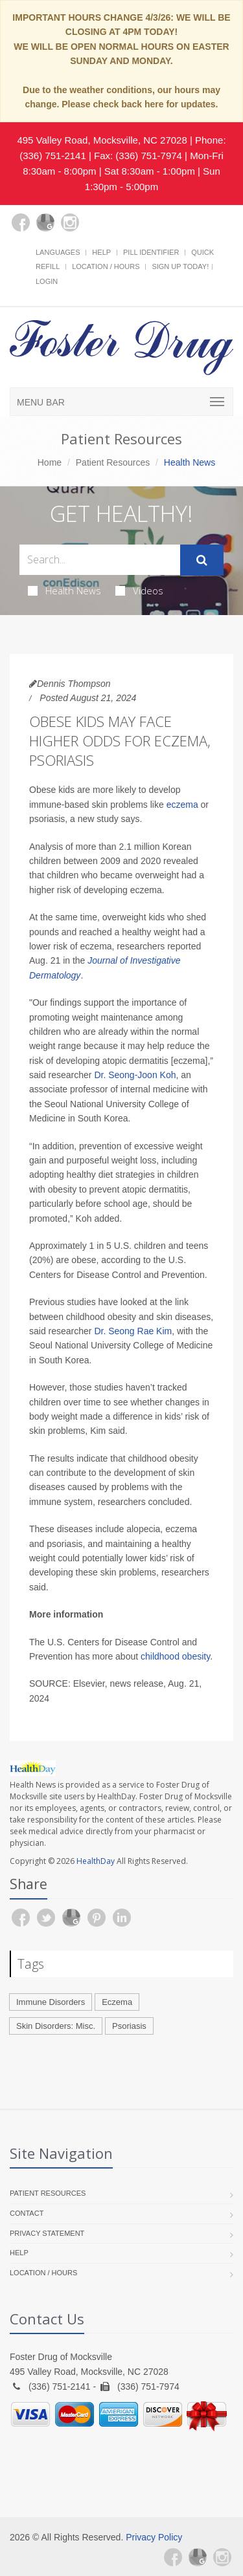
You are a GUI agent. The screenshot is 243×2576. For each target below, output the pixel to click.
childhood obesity (175, 1656)
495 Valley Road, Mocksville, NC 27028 (102, 140)
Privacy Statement (47, 2233)
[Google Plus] (45, 222)
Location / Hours (105, 266)
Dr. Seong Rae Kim (133, 1331)
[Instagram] (70, 222)
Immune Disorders (50, 2002)
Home (50, 462)
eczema (182, 804)
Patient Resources (113, 462)
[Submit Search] (202, 560)
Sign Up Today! (180, 266)
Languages (58, 252)
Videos (139, 590)
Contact (26, 2213)
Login (47, 281)
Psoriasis (129, 2026)
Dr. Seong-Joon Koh (135, 1075)
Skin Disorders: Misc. (55, 2026)
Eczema (117, 2002)
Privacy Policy (154, 2537)
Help (101, 252)
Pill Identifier (151, 252)
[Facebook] (21, 222)
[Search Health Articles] (99, 560)
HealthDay (95, 1861)
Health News (64, 590)
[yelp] (95, 230)
